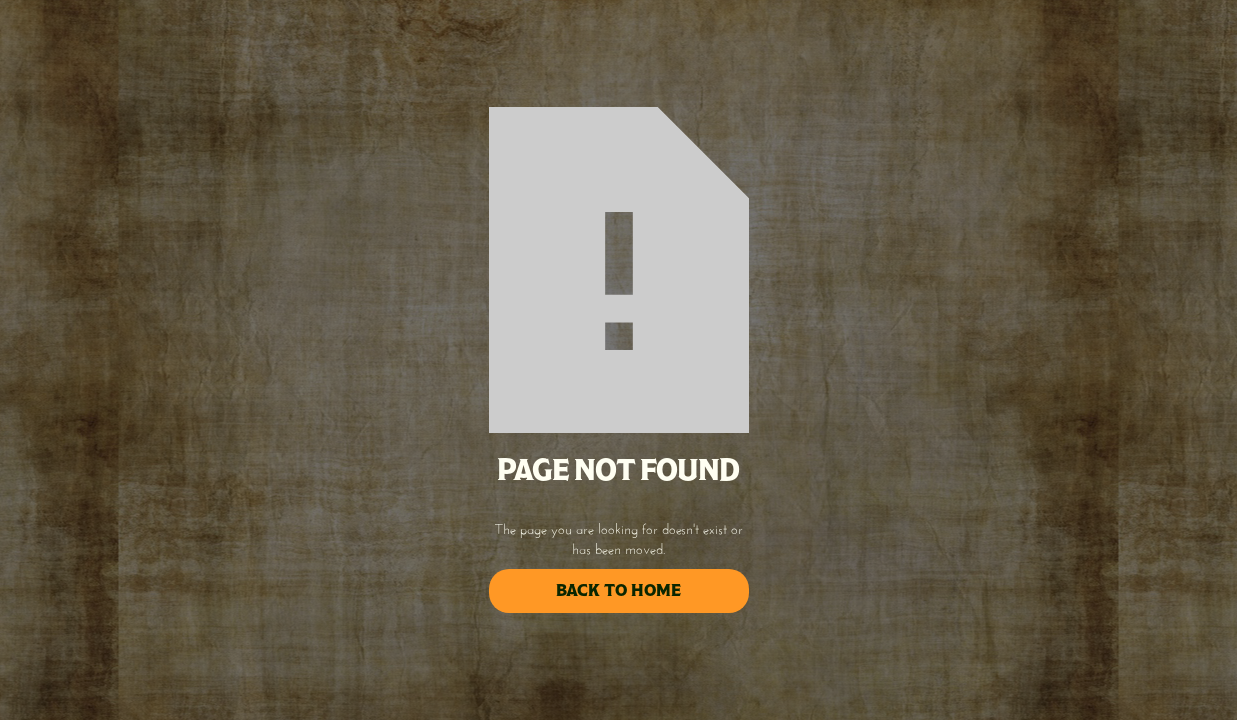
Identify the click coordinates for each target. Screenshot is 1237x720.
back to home (618, 590)
